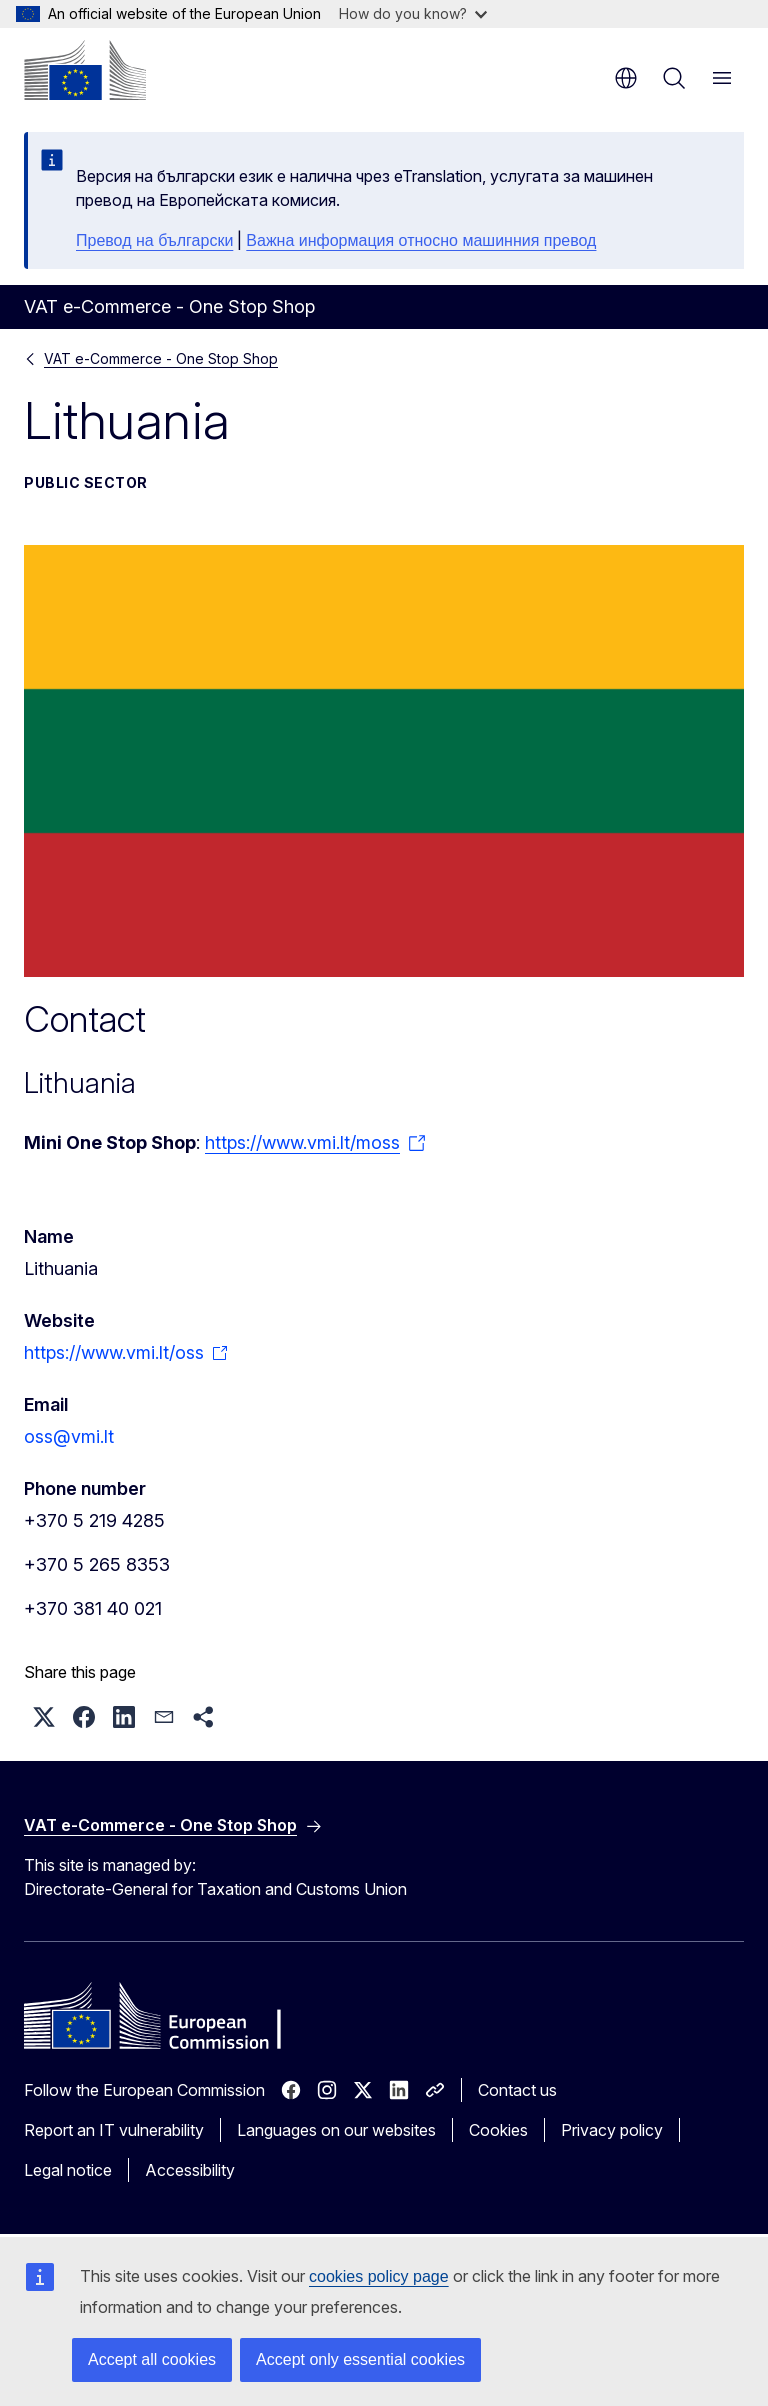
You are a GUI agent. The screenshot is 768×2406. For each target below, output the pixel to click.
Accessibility (190, 2170)
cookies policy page (379, 2276)
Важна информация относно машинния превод (421, 240)
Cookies (498, 2130)
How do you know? (413, 13)
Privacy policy (612, 2130)
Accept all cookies (152, 2359)
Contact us (517, 2090)
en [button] (626, 78)
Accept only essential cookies (360, 2359)
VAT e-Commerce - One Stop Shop (161, 358)
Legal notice (68, 2170)
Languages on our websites (336, 2130)
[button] (44, 1717)
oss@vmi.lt (69, 1436)
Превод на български (154, 240)
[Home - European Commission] (85, 70)
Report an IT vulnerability (114, 2130)
